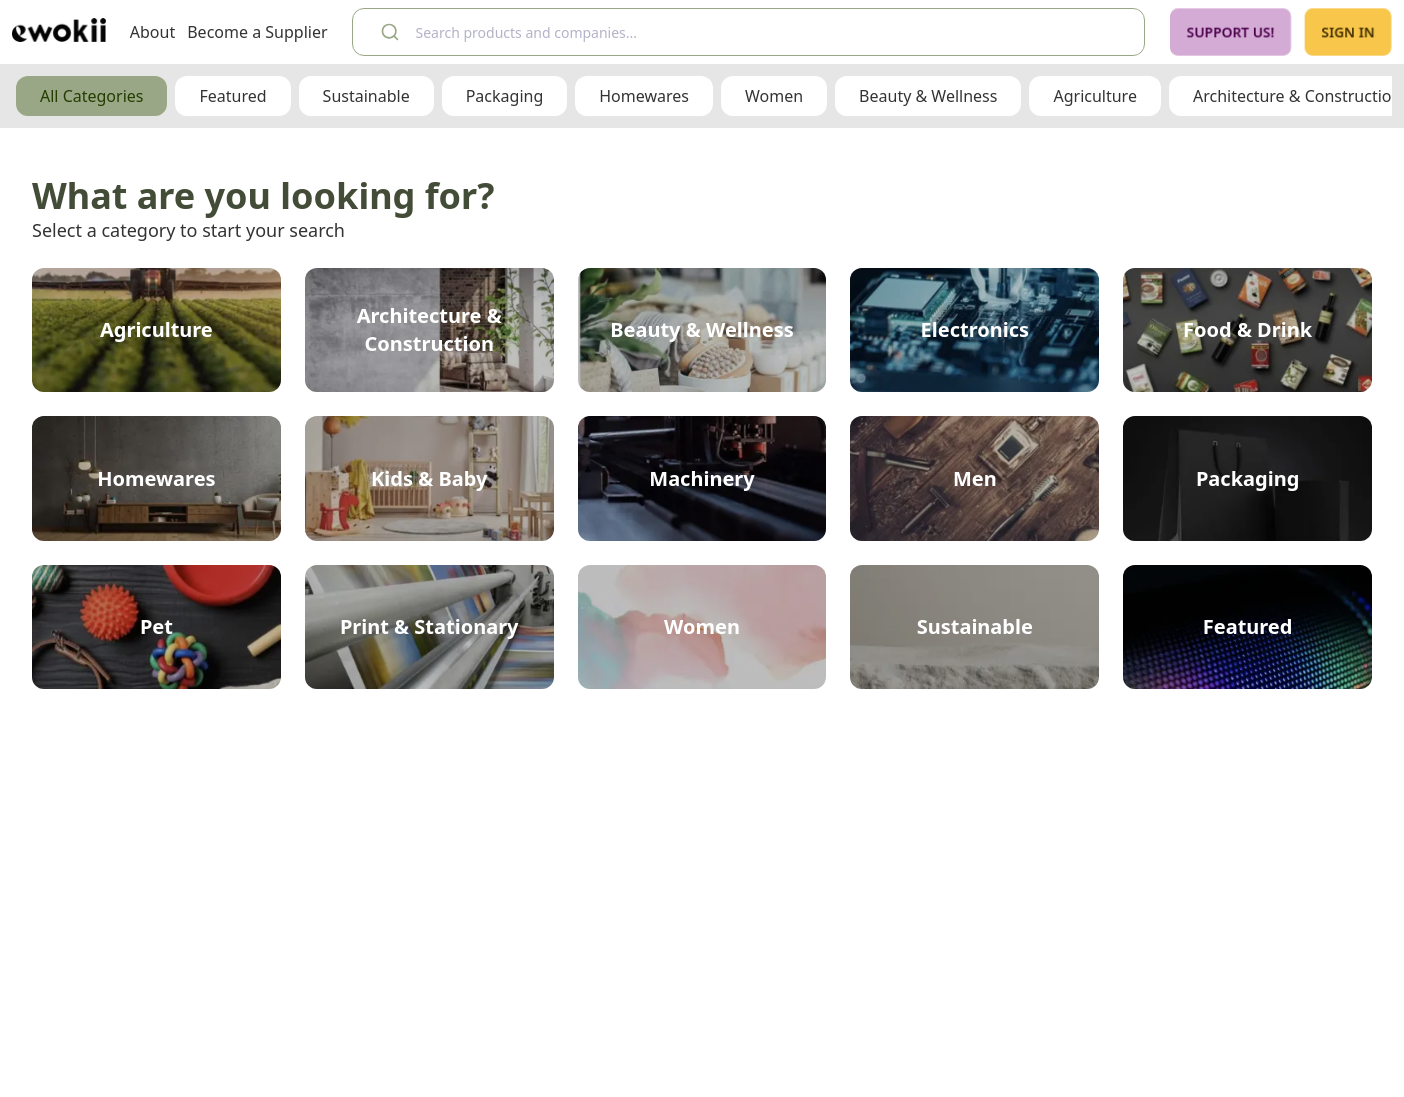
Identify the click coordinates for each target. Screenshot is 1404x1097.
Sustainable (366, 96)
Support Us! (1230, 31)
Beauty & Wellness (928, 96)
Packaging (505, 96)
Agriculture (1094, 96)
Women (774, 96)
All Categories (91, 96)
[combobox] (748, 32)
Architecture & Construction (1297, 96)
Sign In (1348, 31)
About (152, 32)
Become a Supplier (257, 32)
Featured (232, 96)
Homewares (644, 96)
